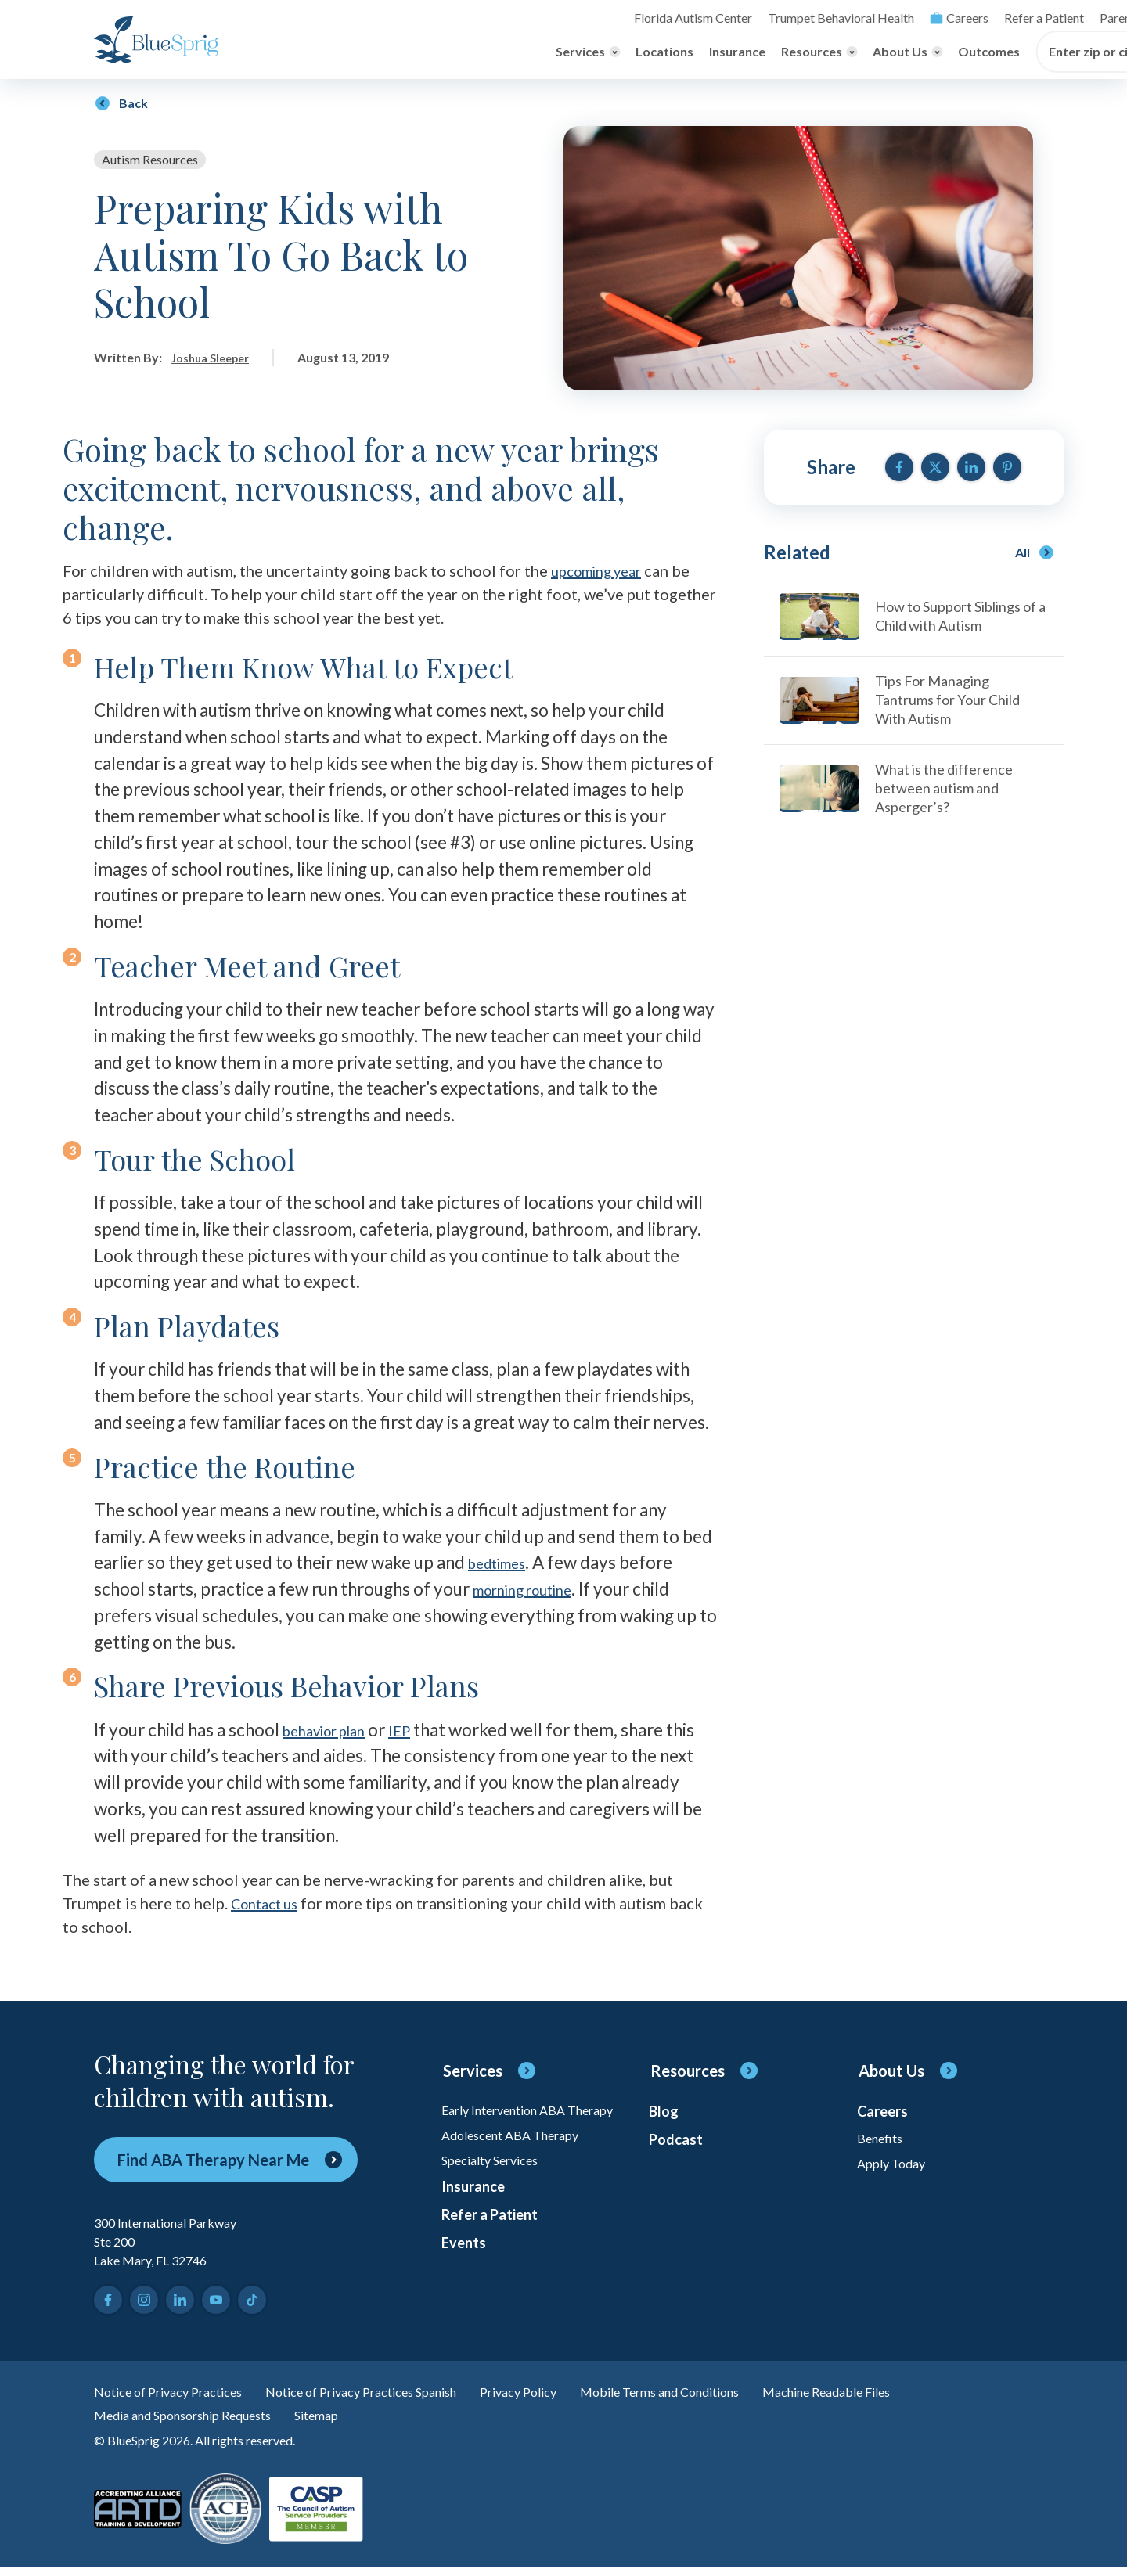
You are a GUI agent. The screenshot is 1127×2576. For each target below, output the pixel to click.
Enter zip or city (832, 54)
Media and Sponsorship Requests (195, 2421)
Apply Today (894, 2174)
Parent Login (868, 17)
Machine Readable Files (904, 2395)
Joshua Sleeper (215, 359)
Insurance (475, 53)
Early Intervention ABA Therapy (512, 2123)
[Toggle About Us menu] (645, 54)
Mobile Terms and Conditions (719, 2395)
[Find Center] (966, 54)
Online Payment (954, 17)
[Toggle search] (1021, 18)
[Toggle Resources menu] (557, 54)
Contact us (269, 1905)
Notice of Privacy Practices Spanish (391, 2395)
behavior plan (335, 1731)
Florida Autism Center (459, 17)
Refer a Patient (784, 17)
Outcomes (727, 53)
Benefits (883, 2146)
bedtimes (504, 1564)
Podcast (678, 2149)
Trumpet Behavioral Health (594, 17)
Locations (402, 53)
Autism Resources (150, 161)
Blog (665, 2116)
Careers (703, 17)
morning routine (534, 1591)
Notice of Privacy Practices (177, 2395)
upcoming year (602, 572)
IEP (423, 1731)
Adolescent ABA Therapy (519, 2160)
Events (465, 2285)
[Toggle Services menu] (325, 54)
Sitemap (344, 2421)
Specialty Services (496, 2188)
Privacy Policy (564, 2395)
